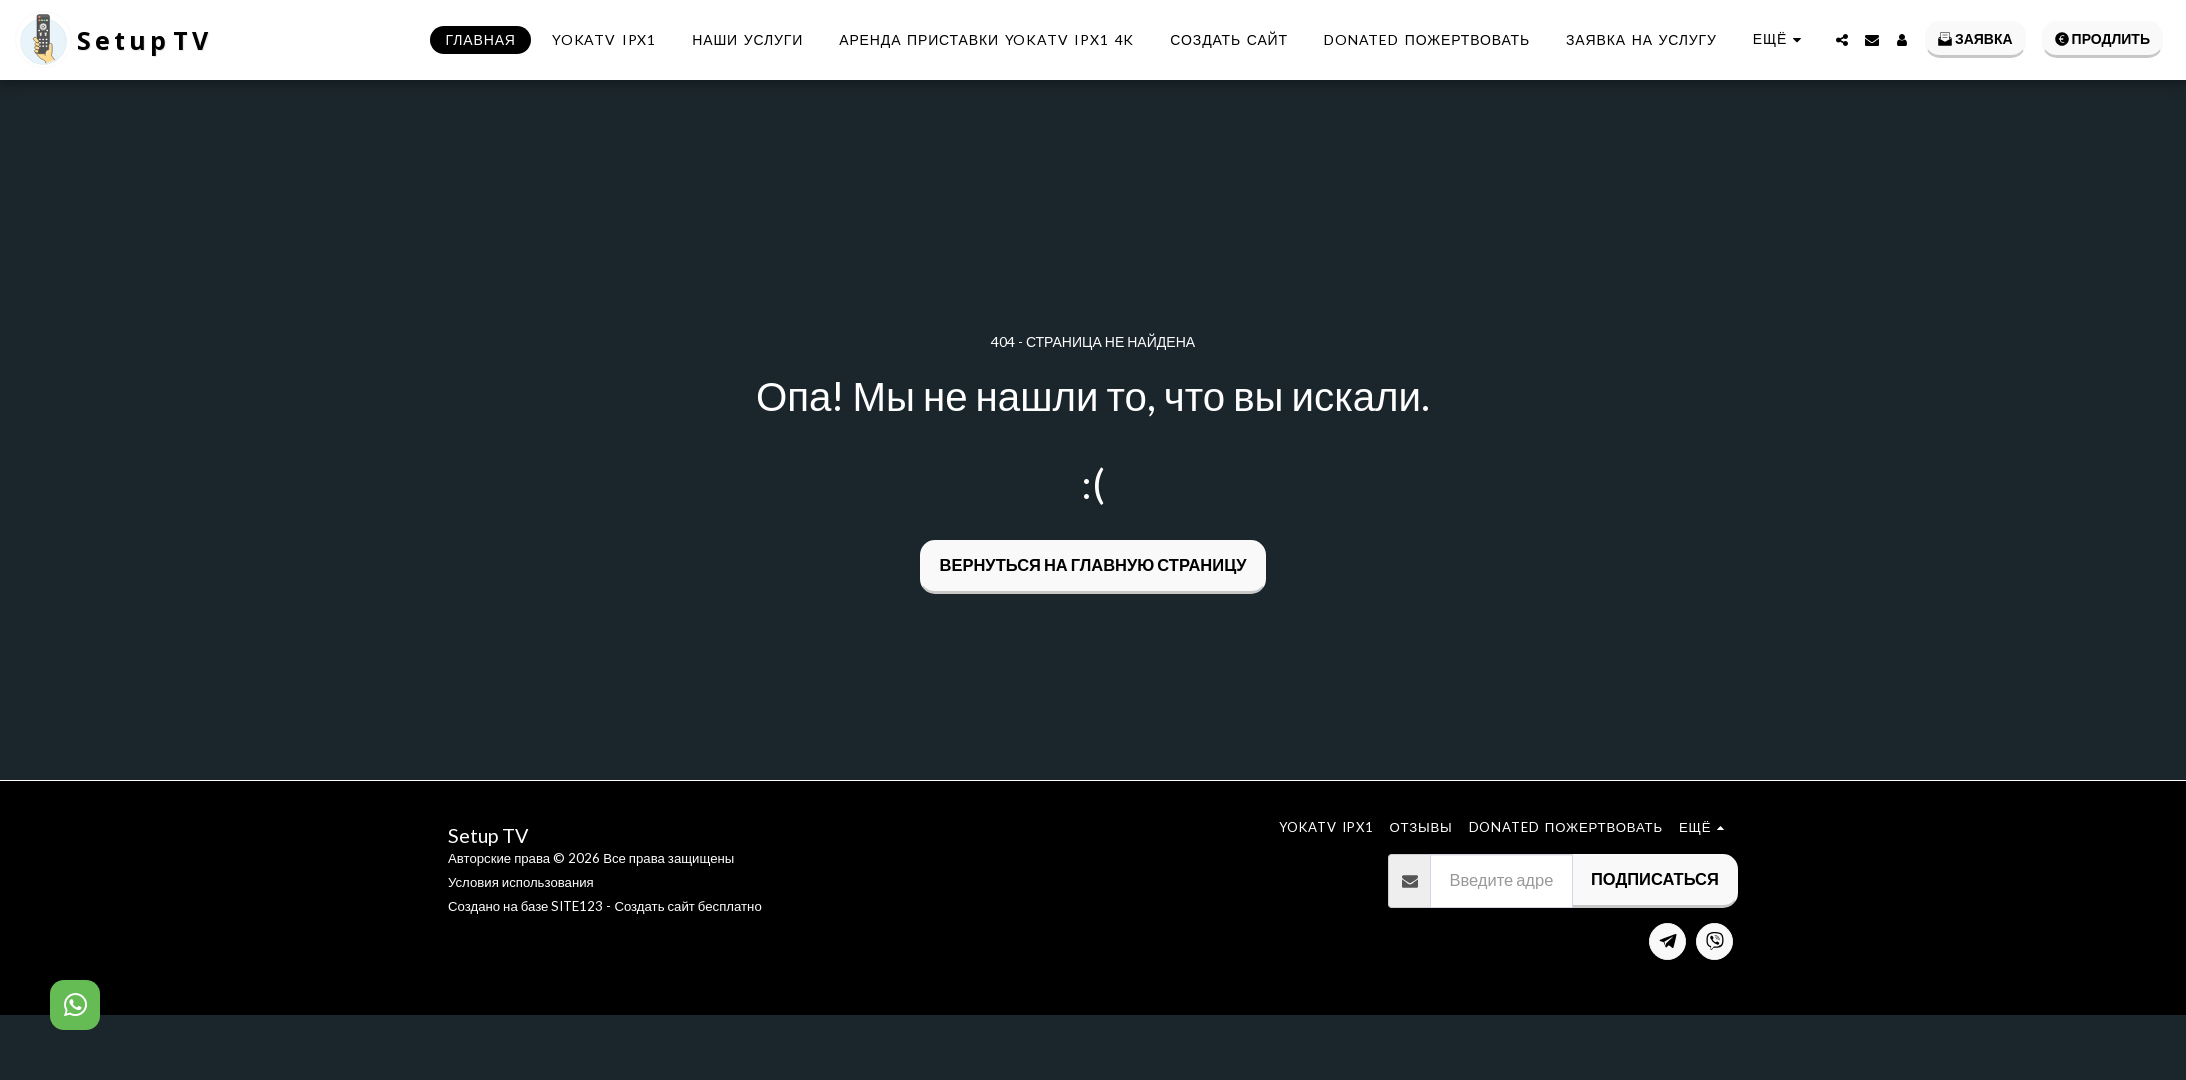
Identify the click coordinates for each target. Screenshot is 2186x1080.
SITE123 (577, 906)
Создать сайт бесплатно (687, 906)
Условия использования (521, 882)
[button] (1842, 40)
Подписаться (1655, 879)
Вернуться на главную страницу (1093, 565)
